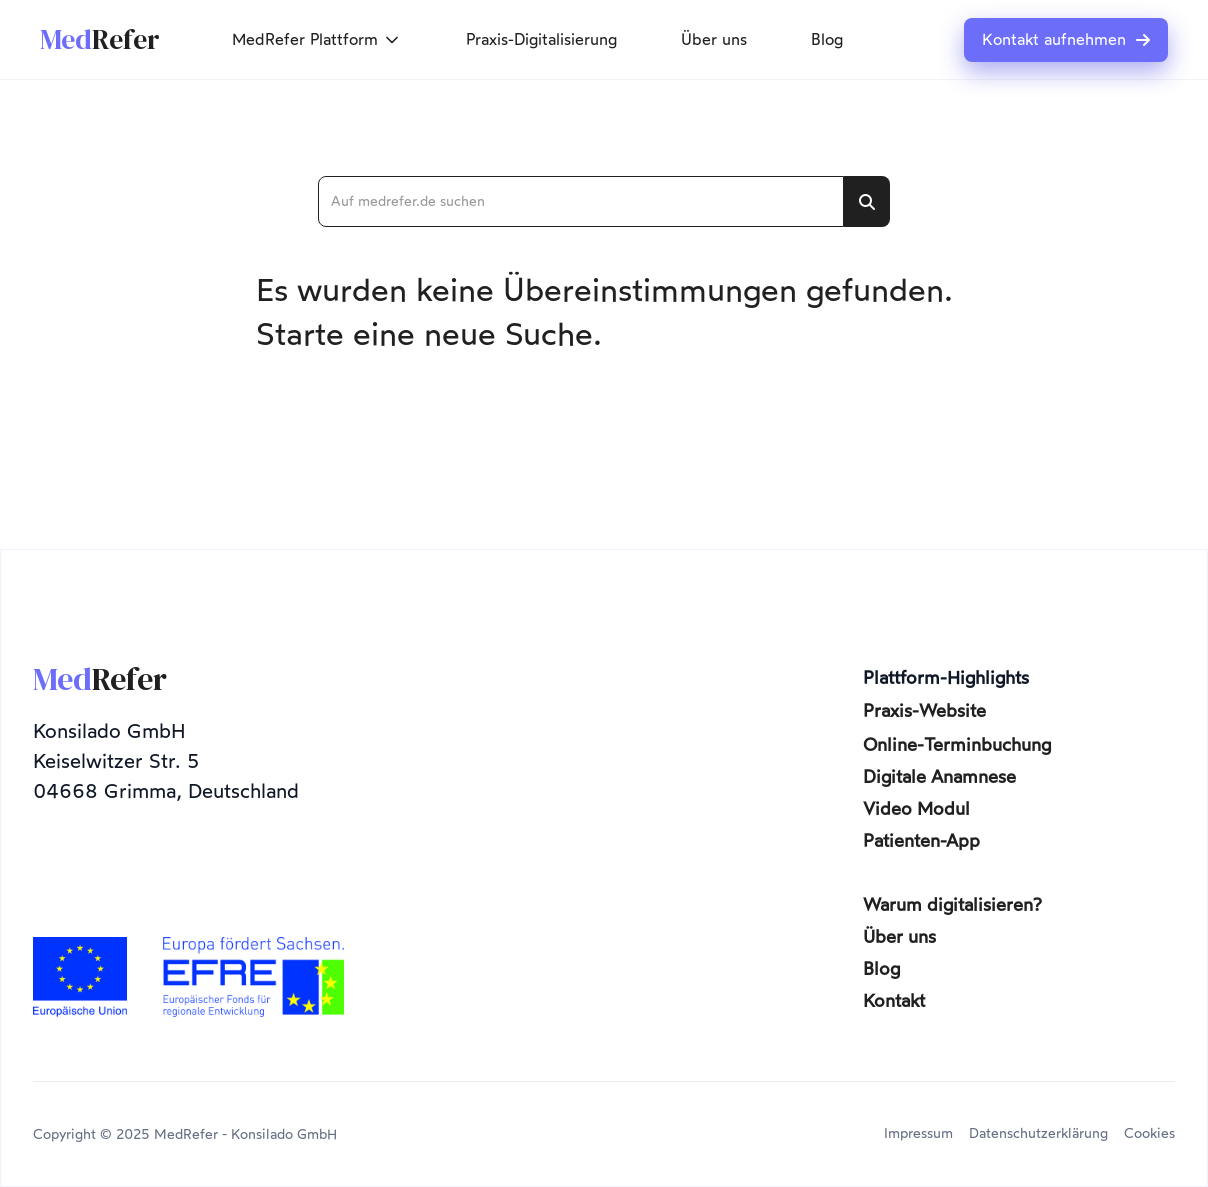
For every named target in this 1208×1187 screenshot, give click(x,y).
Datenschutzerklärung (1038, 1133)
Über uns (714, 39)
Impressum (918, 1133)
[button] (317, 40)
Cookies (1149, 1133)
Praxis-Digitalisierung (541, 39)
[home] (100, 40)
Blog (827, 39)
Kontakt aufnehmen (1066, 40)
